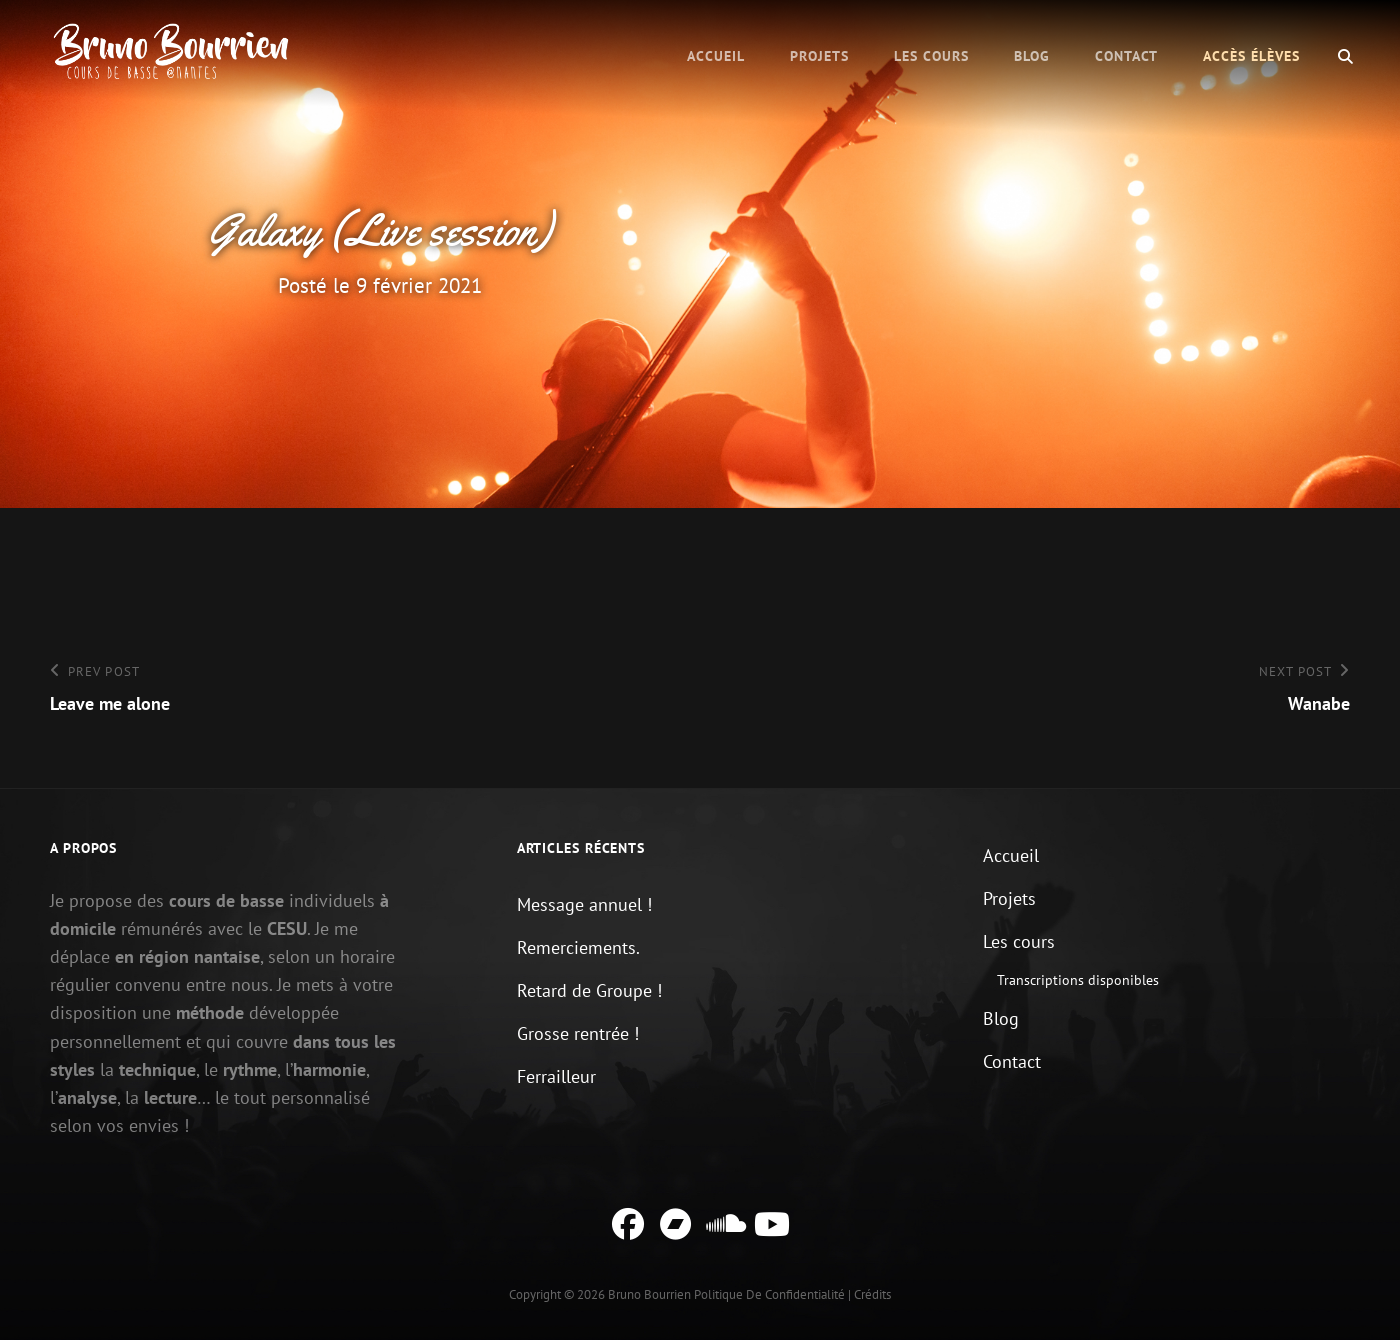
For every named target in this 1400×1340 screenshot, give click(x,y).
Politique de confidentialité (769, 1294)
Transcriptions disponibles (1078, 980)
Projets (819, 56)
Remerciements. (578, 947)
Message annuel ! (584, 904)
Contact (1126, 56)
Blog (1032, 56)
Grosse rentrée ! (578, 1033)
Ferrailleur (556, 1076)
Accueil (716, 56)
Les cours (931, 56)
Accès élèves (1251, 56)
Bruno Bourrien (649, 1294)
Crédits (872, 1294)
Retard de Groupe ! (589, 990)
